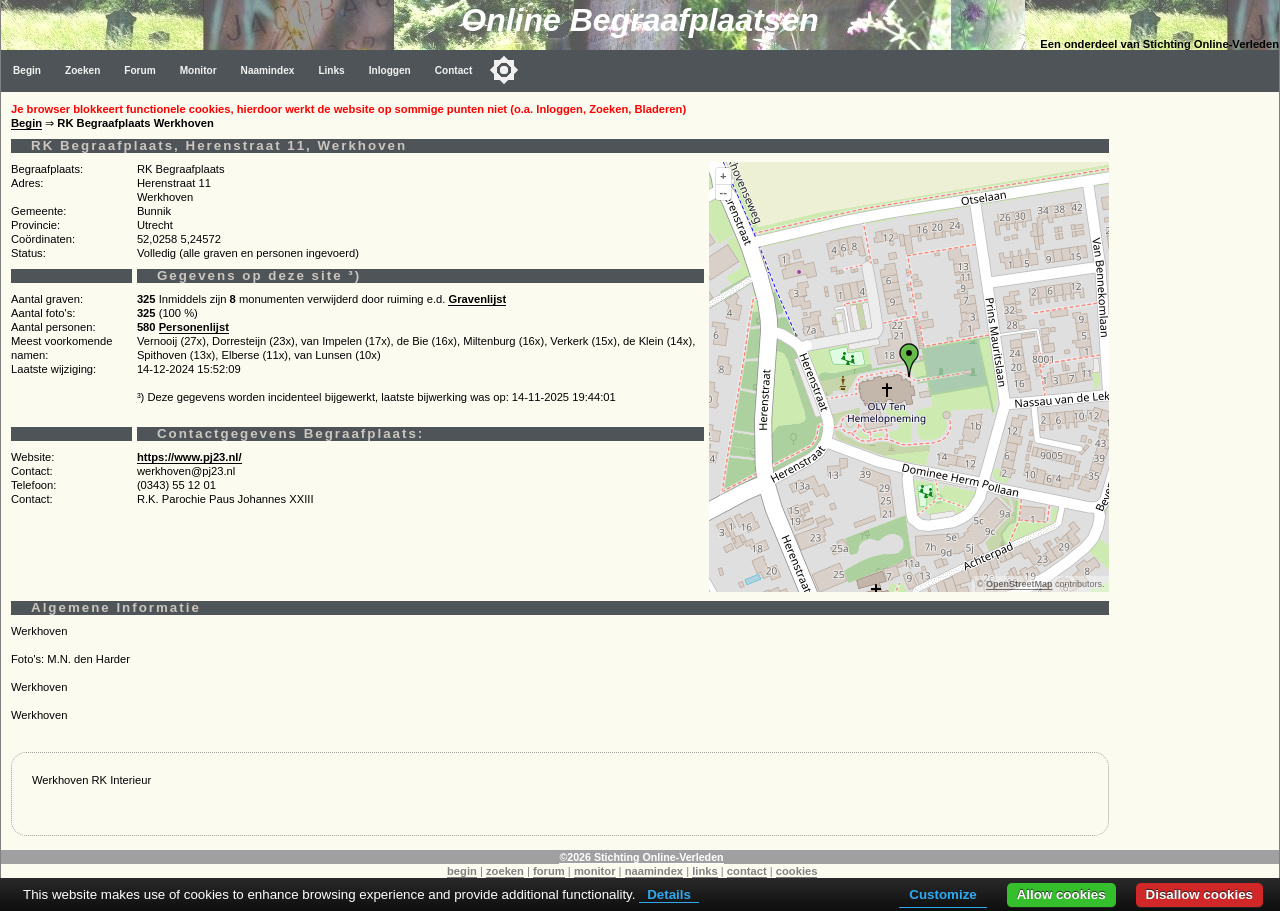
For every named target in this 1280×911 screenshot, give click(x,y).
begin (462, 871)
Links (331, 70)
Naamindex (268, 70)
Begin (27, 70)
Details (669, 894)
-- (723, 192)
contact (747, 871)
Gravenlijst (477, 299)
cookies (797, 871)
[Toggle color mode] (504, 70)
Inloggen (390, 70)
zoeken (505, 871)
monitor (595, 871)
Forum (139, 70)
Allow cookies (1061, 894)
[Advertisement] (1199, 392)
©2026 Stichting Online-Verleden (641, 857)
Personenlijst (194, 327)
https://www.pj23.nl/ (189, 457)
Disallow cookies (1199, 894)
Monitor (198, 70)
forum (549, 871)
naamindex (654, 871)
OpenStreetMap (1019, 584)
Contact (454, 70)
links (705, 871)
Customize (942, 894)
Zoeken (82, 70)
